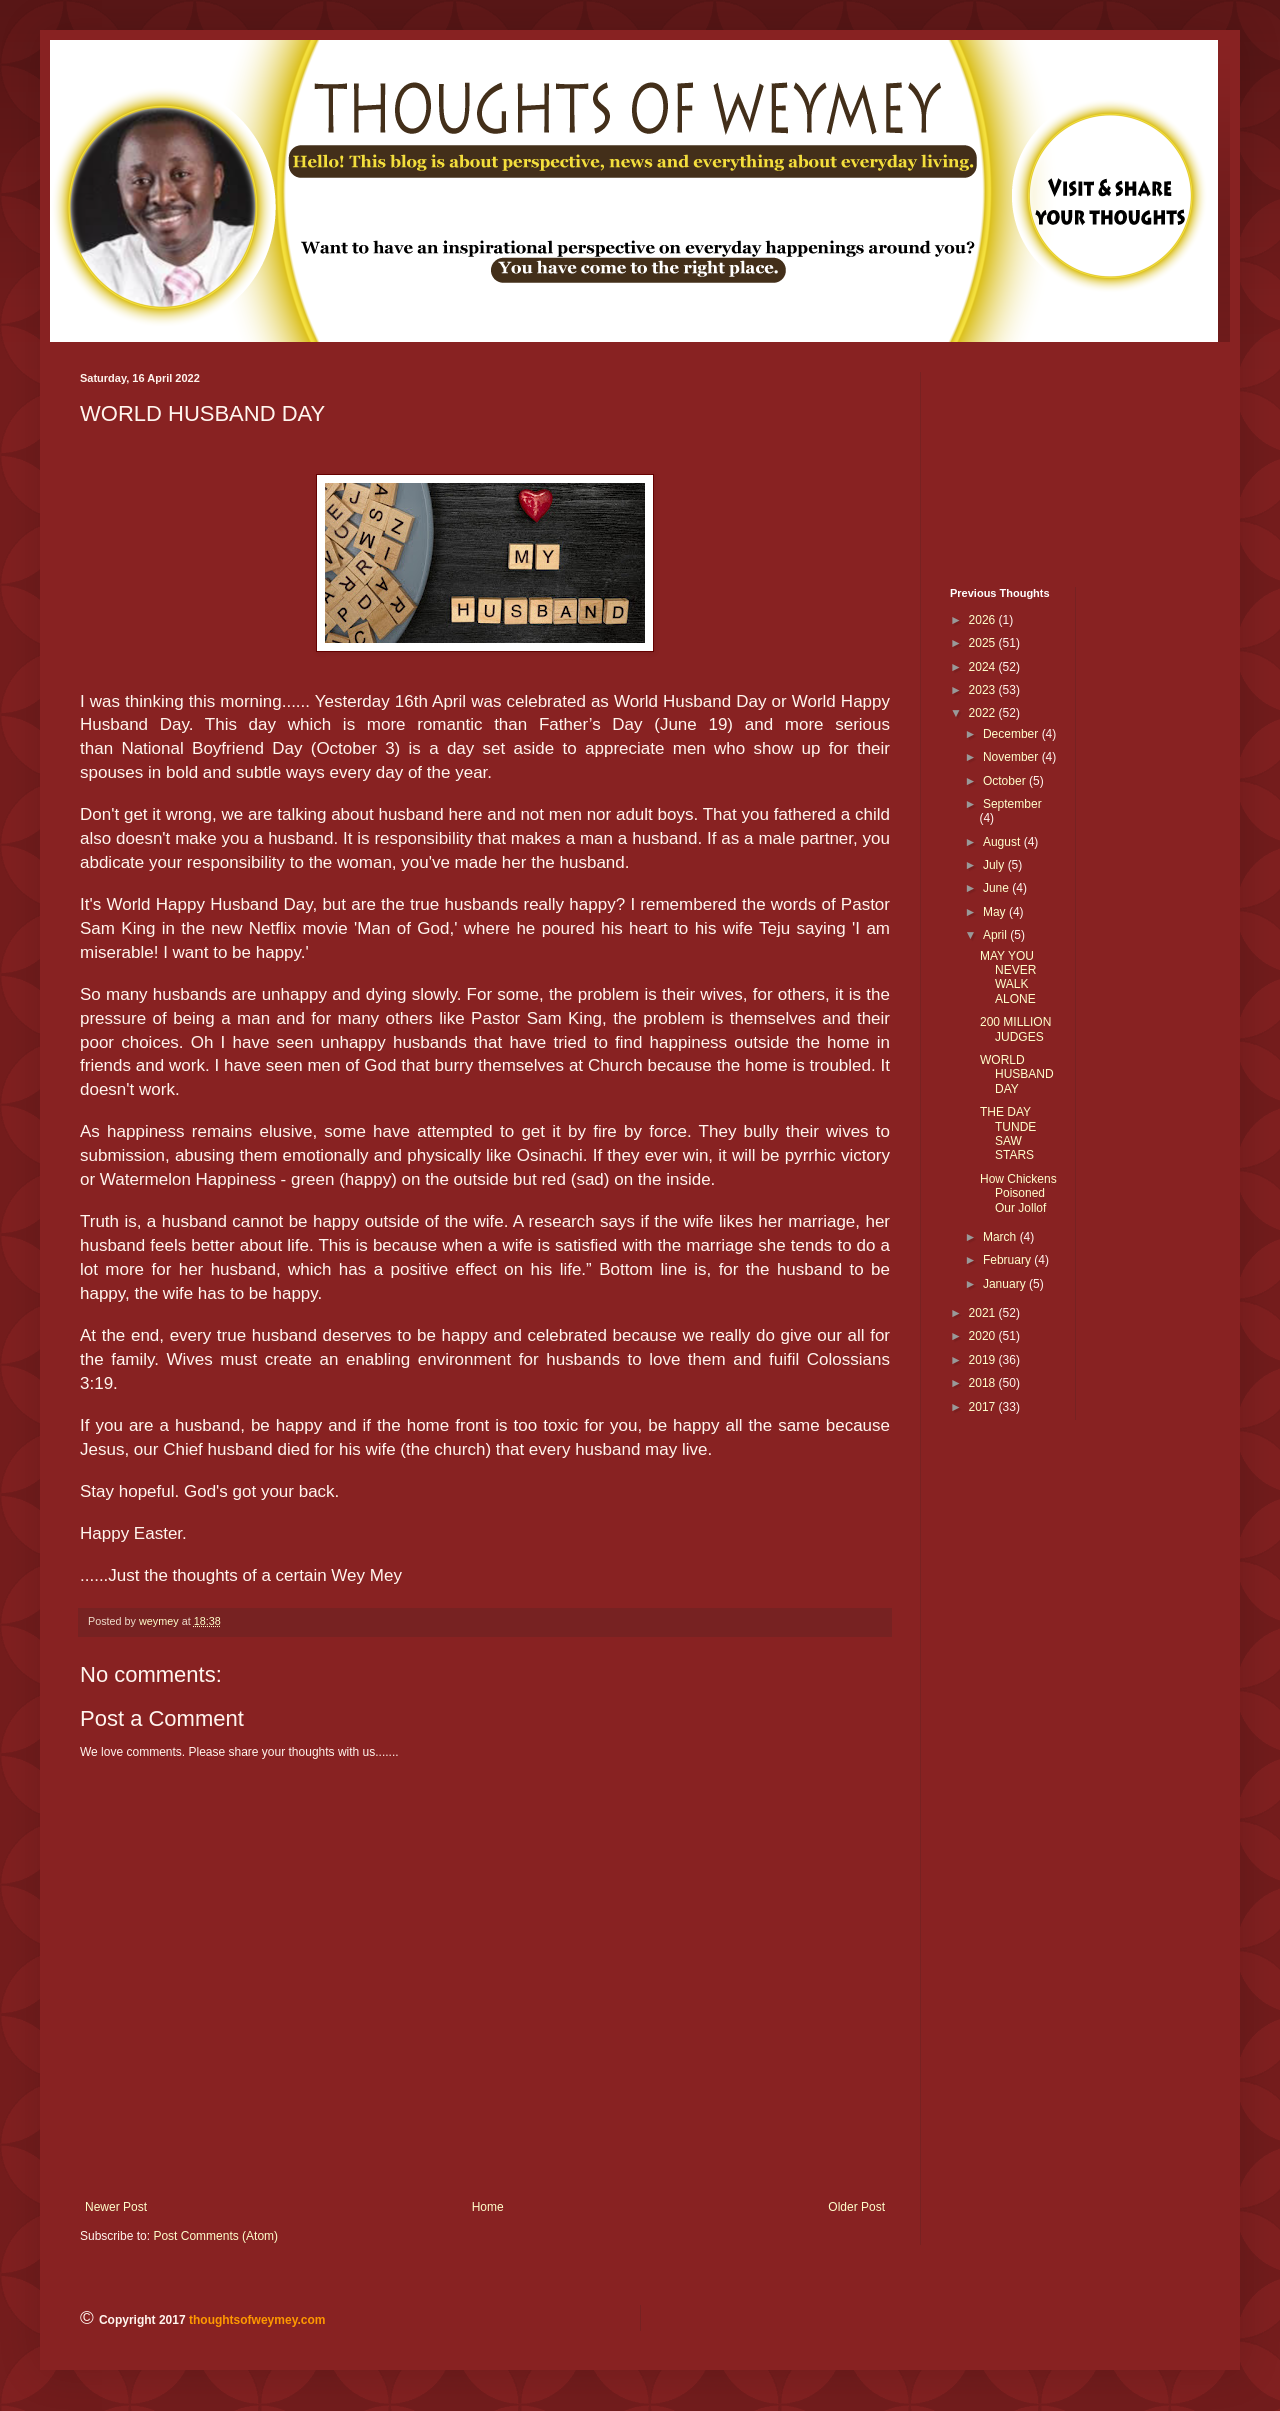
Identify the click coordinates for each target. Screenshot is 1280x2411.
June (997, 888)
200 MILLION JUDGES (1015, 1029)
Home (488, 2207)
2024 (984, 667)
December (1012, 734)
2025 (984, 643)
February (1008, 1260)
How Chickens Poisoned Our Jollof (1018, 1193)
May (996, 912)
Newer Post (116, 2207)
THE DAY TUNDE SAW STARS (1008, 1133)
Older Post (856, 2207)
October (1006, 781)
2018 (984, 1383)
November (1012, 757)
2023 (984, 690)
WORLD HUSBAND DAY (1017, 1074)
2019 (984, 1360)
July (995, 865)
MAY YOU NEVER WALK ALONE (1008, 977)
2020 (984, 1336)
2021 (984, 1313)
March (1001, 1237)
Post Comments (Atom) (215, 2236)
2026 (984, 620)
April (996, 935)
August (1003, 842)
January (1006, 1284)
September (1012, 804)
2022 (984, 713)
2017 (984, 1407)
